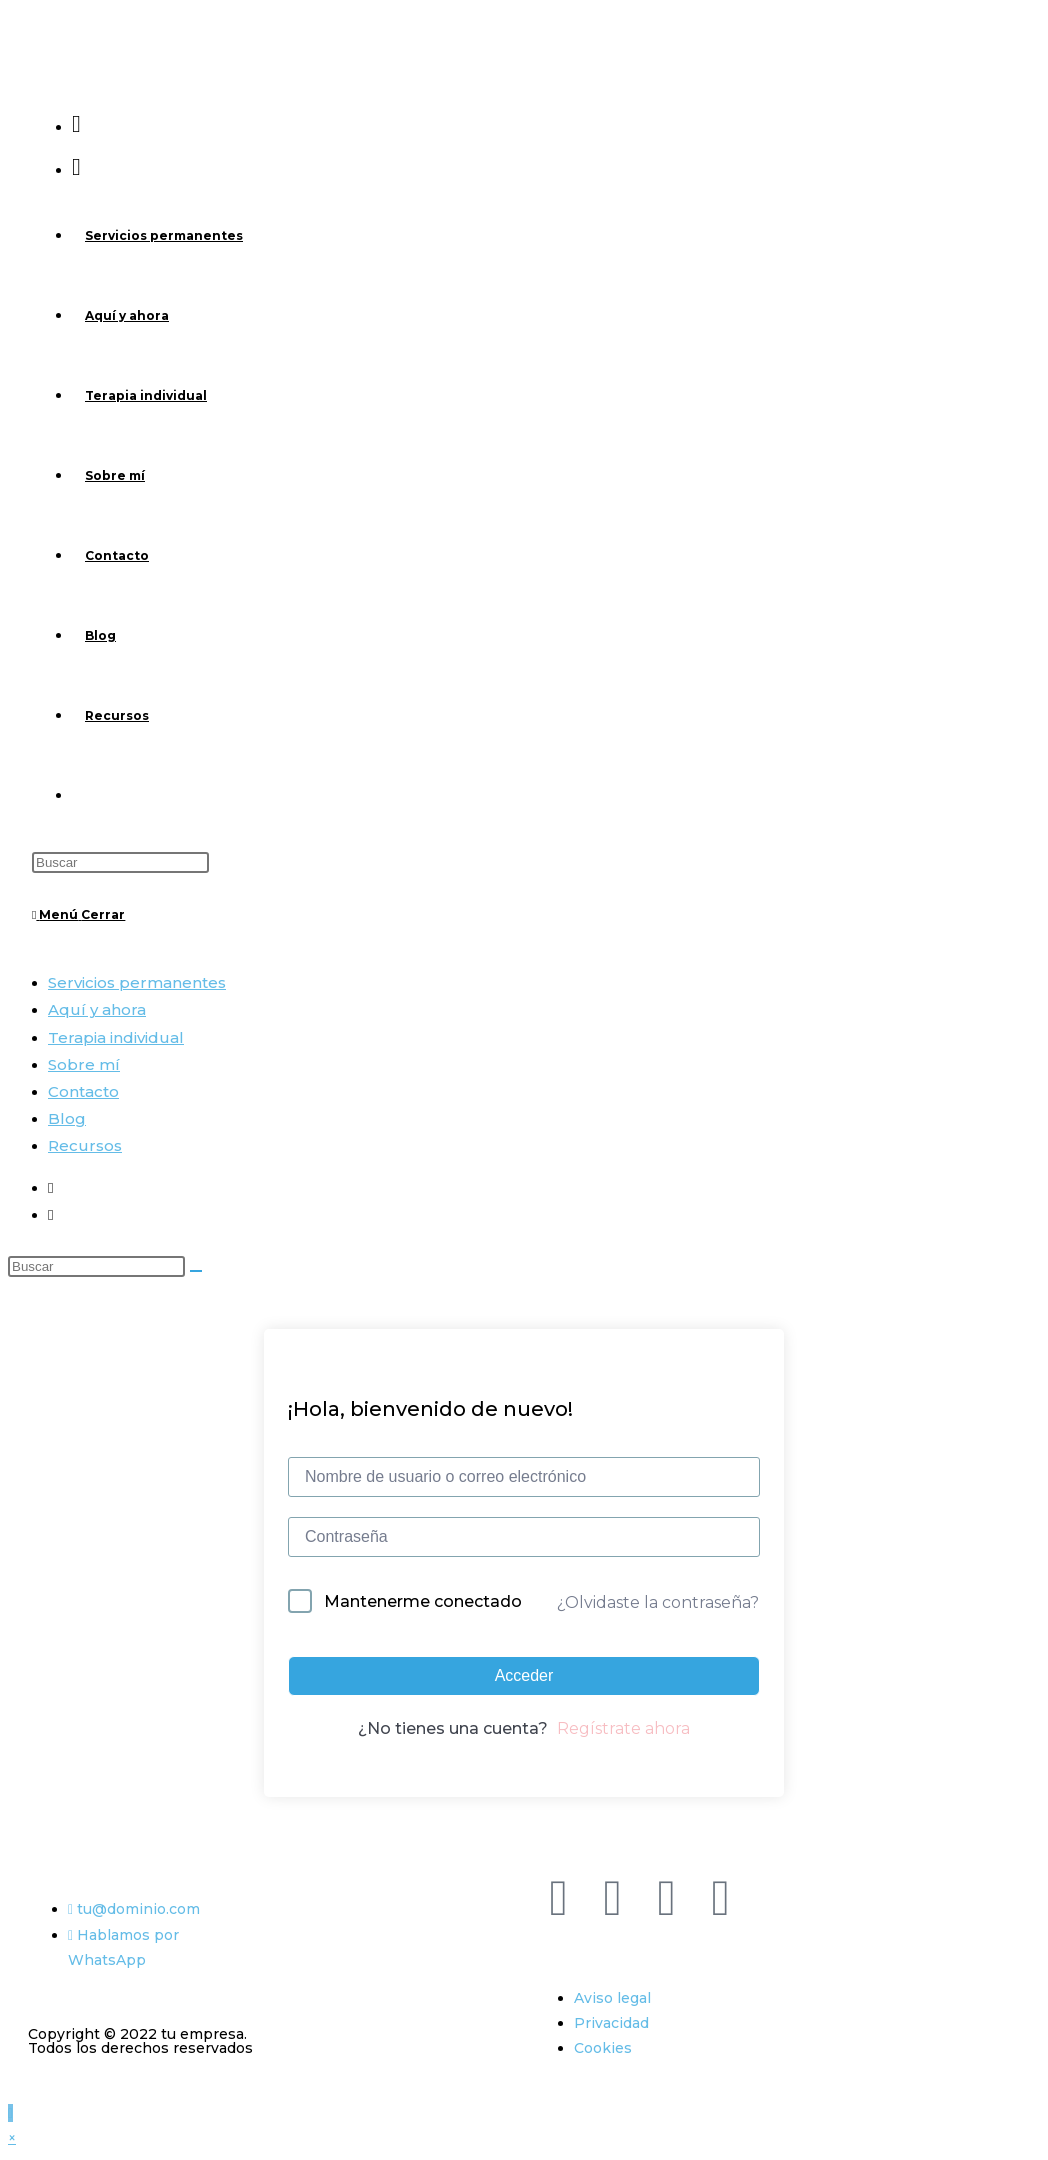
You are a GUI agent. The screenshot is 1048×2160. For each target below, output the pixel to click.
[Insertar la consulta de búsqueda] (120, 862)
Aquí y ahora (97, 1009)
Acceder (524, 1675)
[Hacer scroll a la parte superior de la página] (10, 2113)
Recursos (85, 1145)
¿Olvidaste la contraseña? (658, 1602)
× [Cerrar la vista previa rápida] (12, 2138)
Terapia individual (116, 1037)
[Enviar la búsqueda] (196, 1271)
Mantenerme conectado (423, 1601)
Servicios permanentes (137, 982)
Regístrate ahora (623, 1728)
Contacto (83, 1091)
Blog (67, 1118)
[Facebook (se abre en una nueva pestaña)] (76, 123)
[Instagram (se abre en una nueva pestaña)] (76, 166)
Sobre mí (84, 1064)
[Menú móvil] (78, 914)
